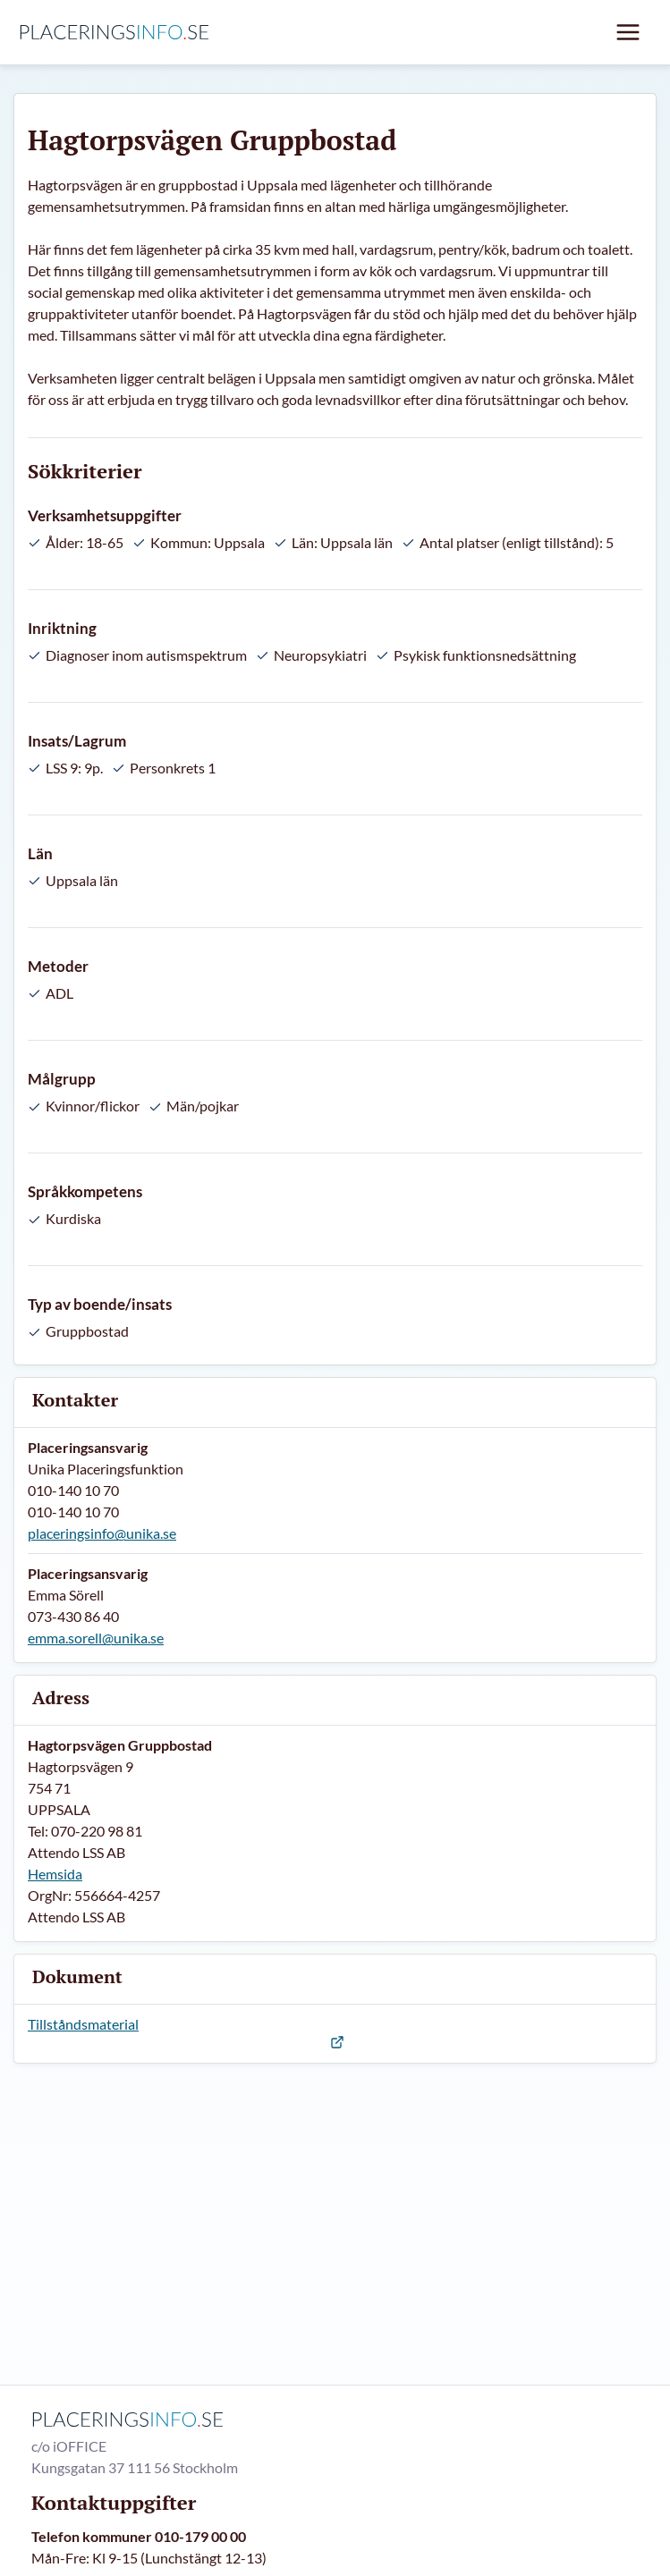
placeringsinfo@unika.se (102, 1532)
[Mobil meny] (628, 32)
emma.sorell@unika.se (96, 1637)
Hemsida (55, 1873)
